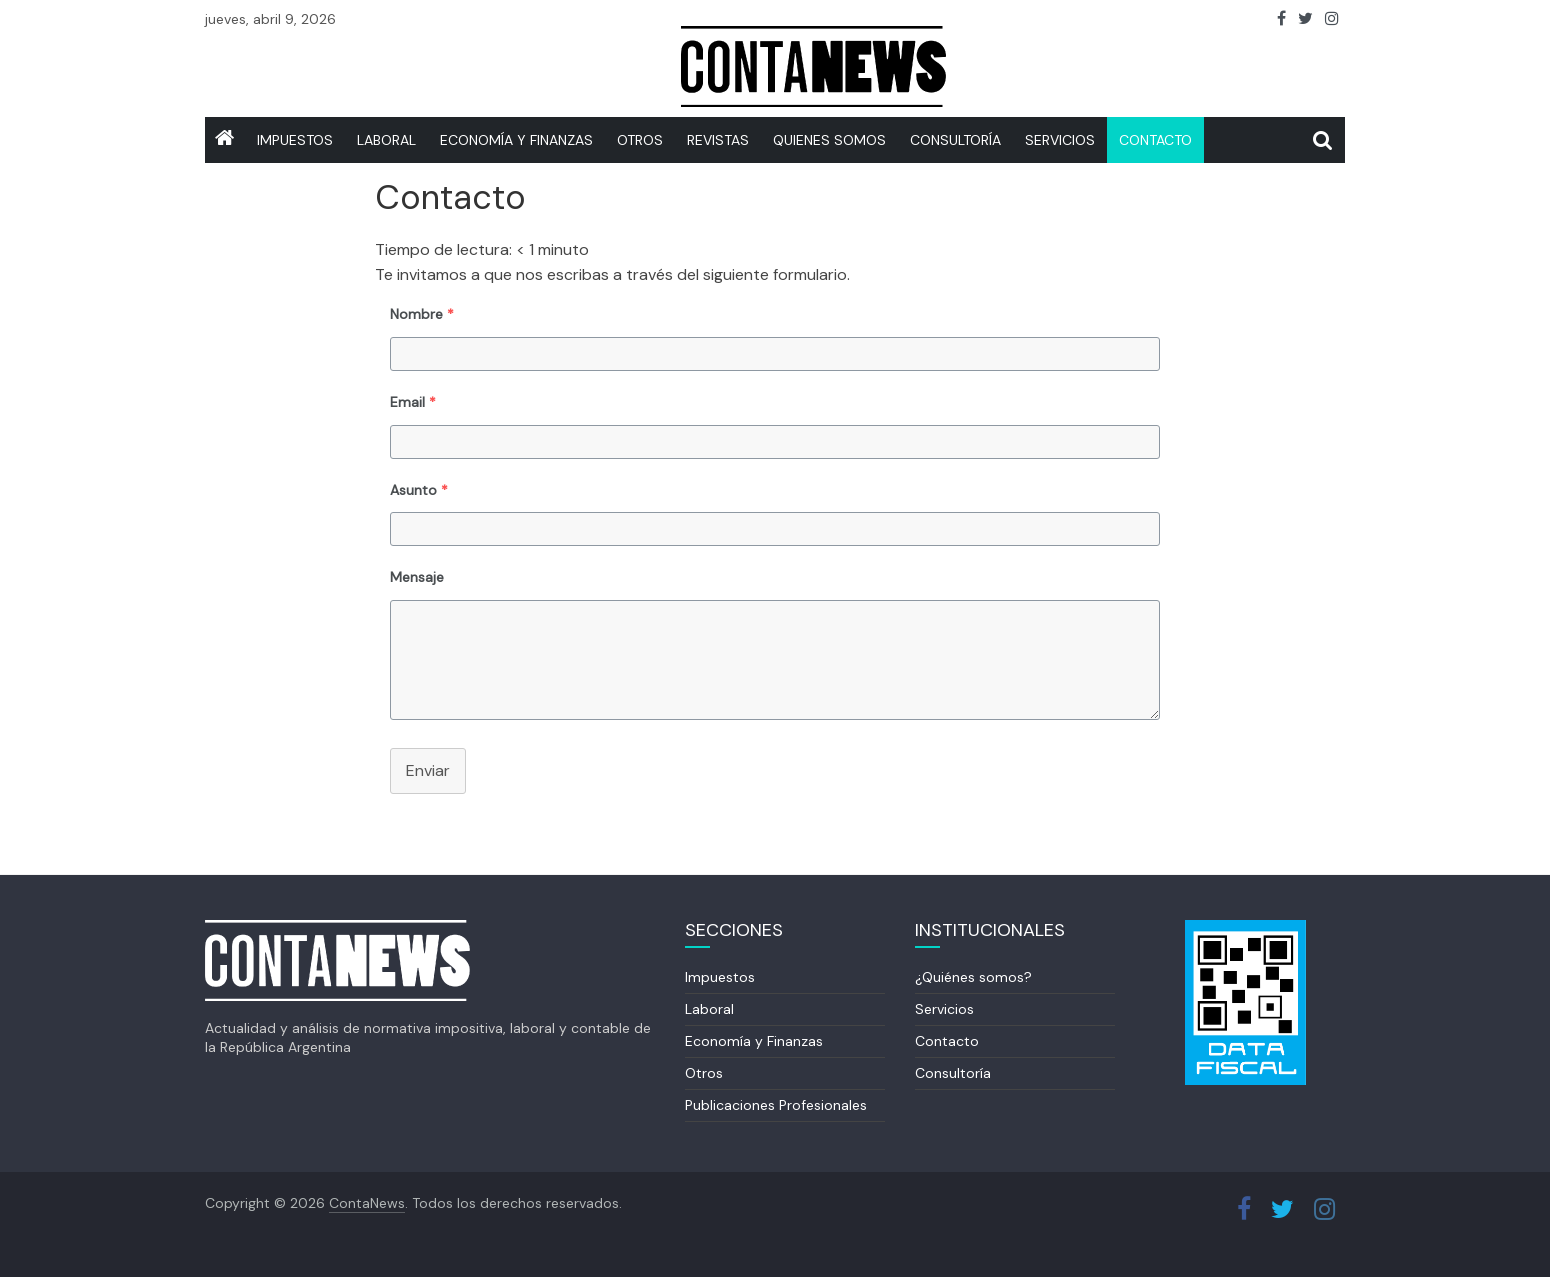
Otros (640, 140)
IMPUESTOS (295, 140)
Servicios (944, 1009)
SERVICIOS (1060, 140)
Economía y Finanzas (516, 140)
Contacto (1155, 140)
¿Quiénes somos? (973, 977)
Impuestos (720, 977)
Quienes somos (829, 140)
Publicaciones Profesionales (776, 1105)
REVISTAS (718, 140)
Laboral (386, 140)
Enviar (428, 770)
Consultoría (955, 140)
